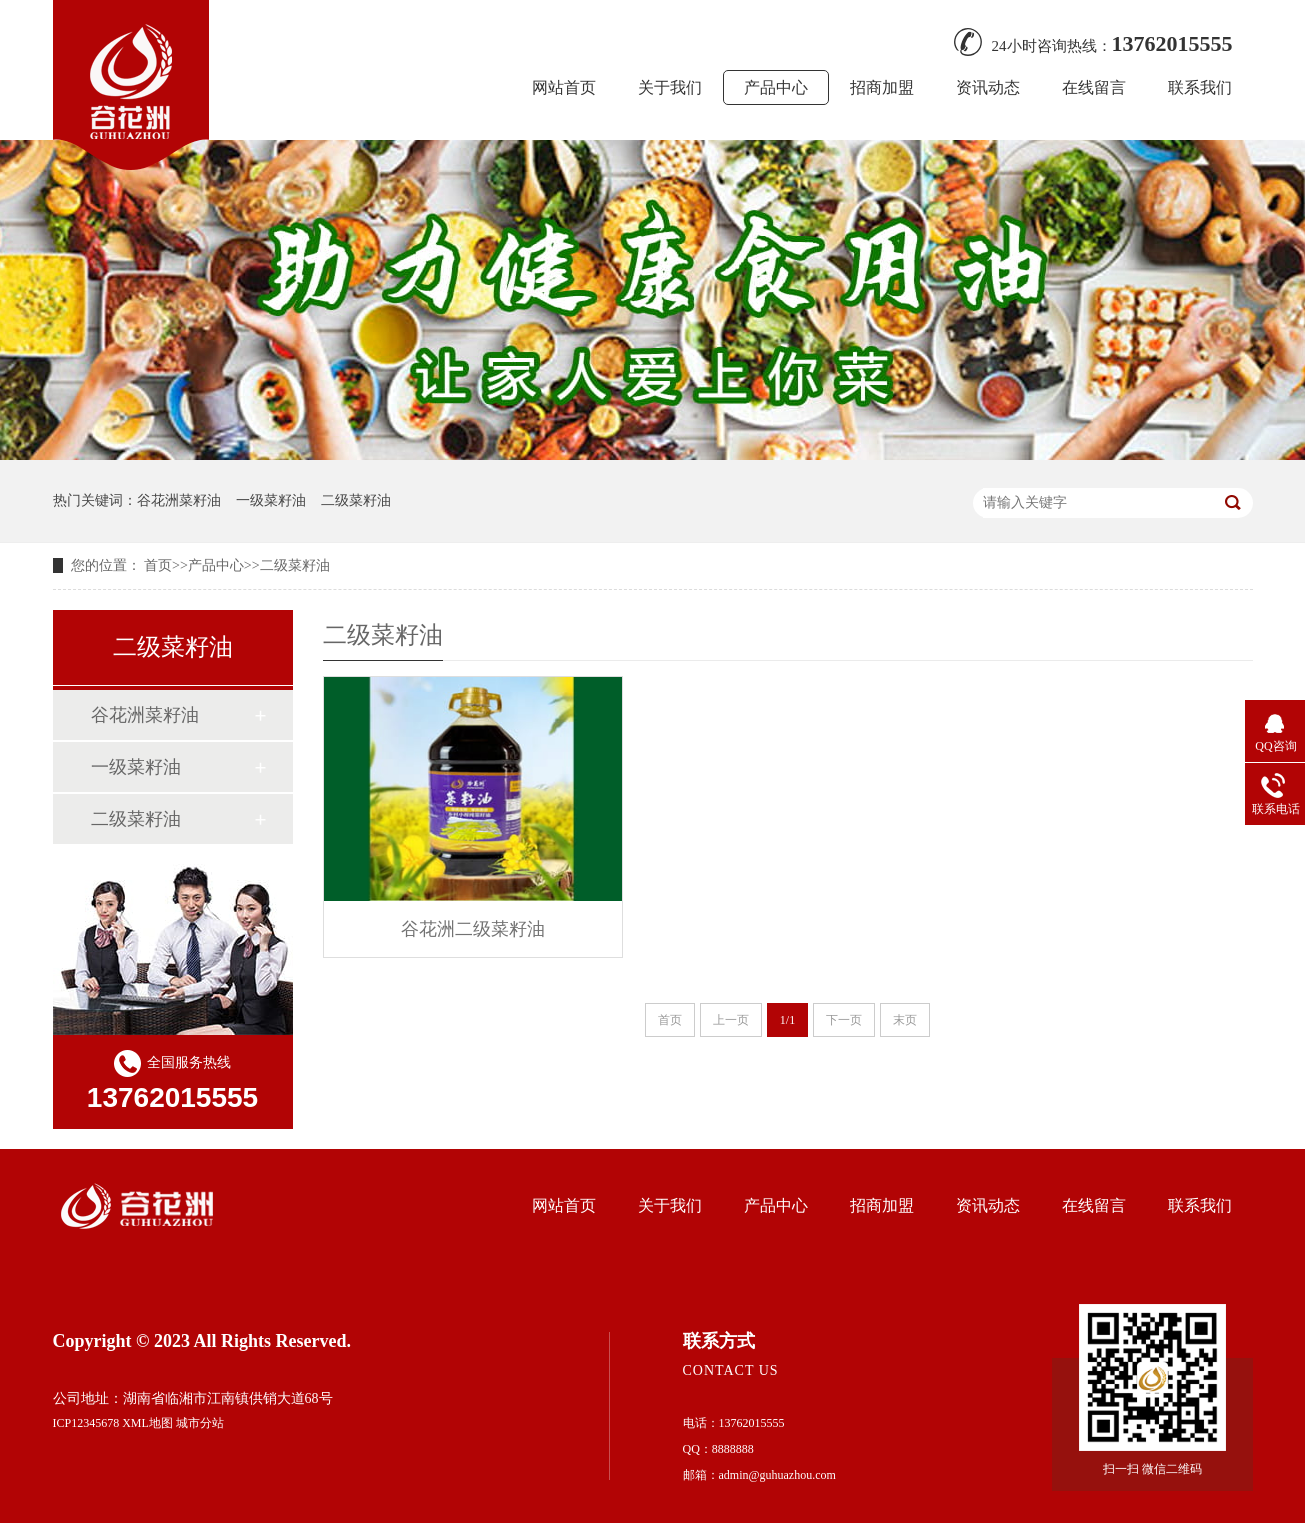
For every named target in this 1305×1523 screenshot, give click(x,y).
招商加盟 (882, 87)
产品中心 (776, 87)
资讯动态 (988, 87)
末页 (905, 1020)
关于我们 (670, 87)
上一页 (731, 1020)
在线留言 (1094, 87)
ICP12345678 (86, 1423)
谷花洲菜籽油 (179, 500)
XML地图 (147, 1423)
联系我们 (1200, 87)
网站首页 (564, 87)
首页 (158, 565)
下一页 (844, 1020)
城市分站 (200, 1423)
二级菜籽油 (356, 500)
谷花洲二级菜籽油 (473, 929)
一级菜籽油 (271, 500)
